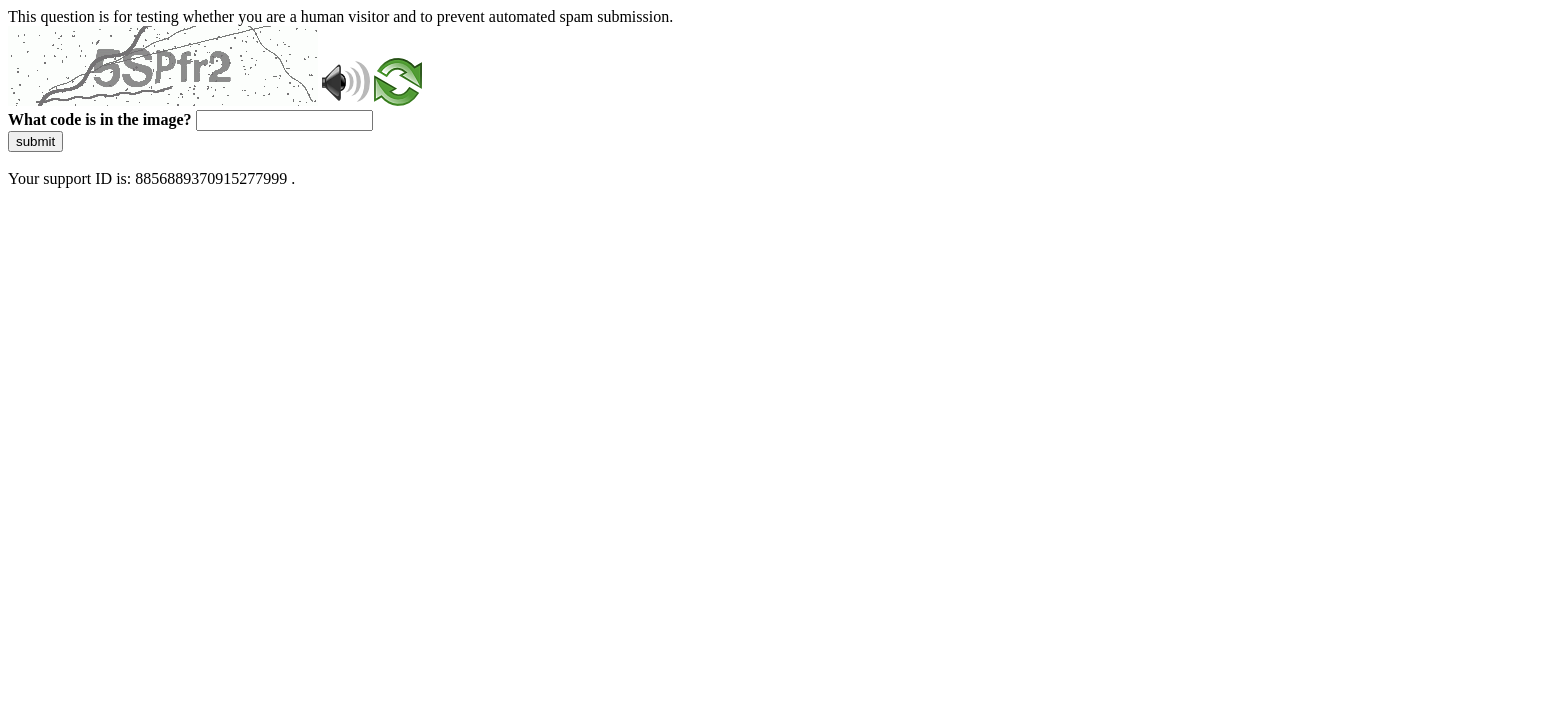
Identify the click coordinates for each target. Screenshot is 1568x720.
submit (35, 141)
